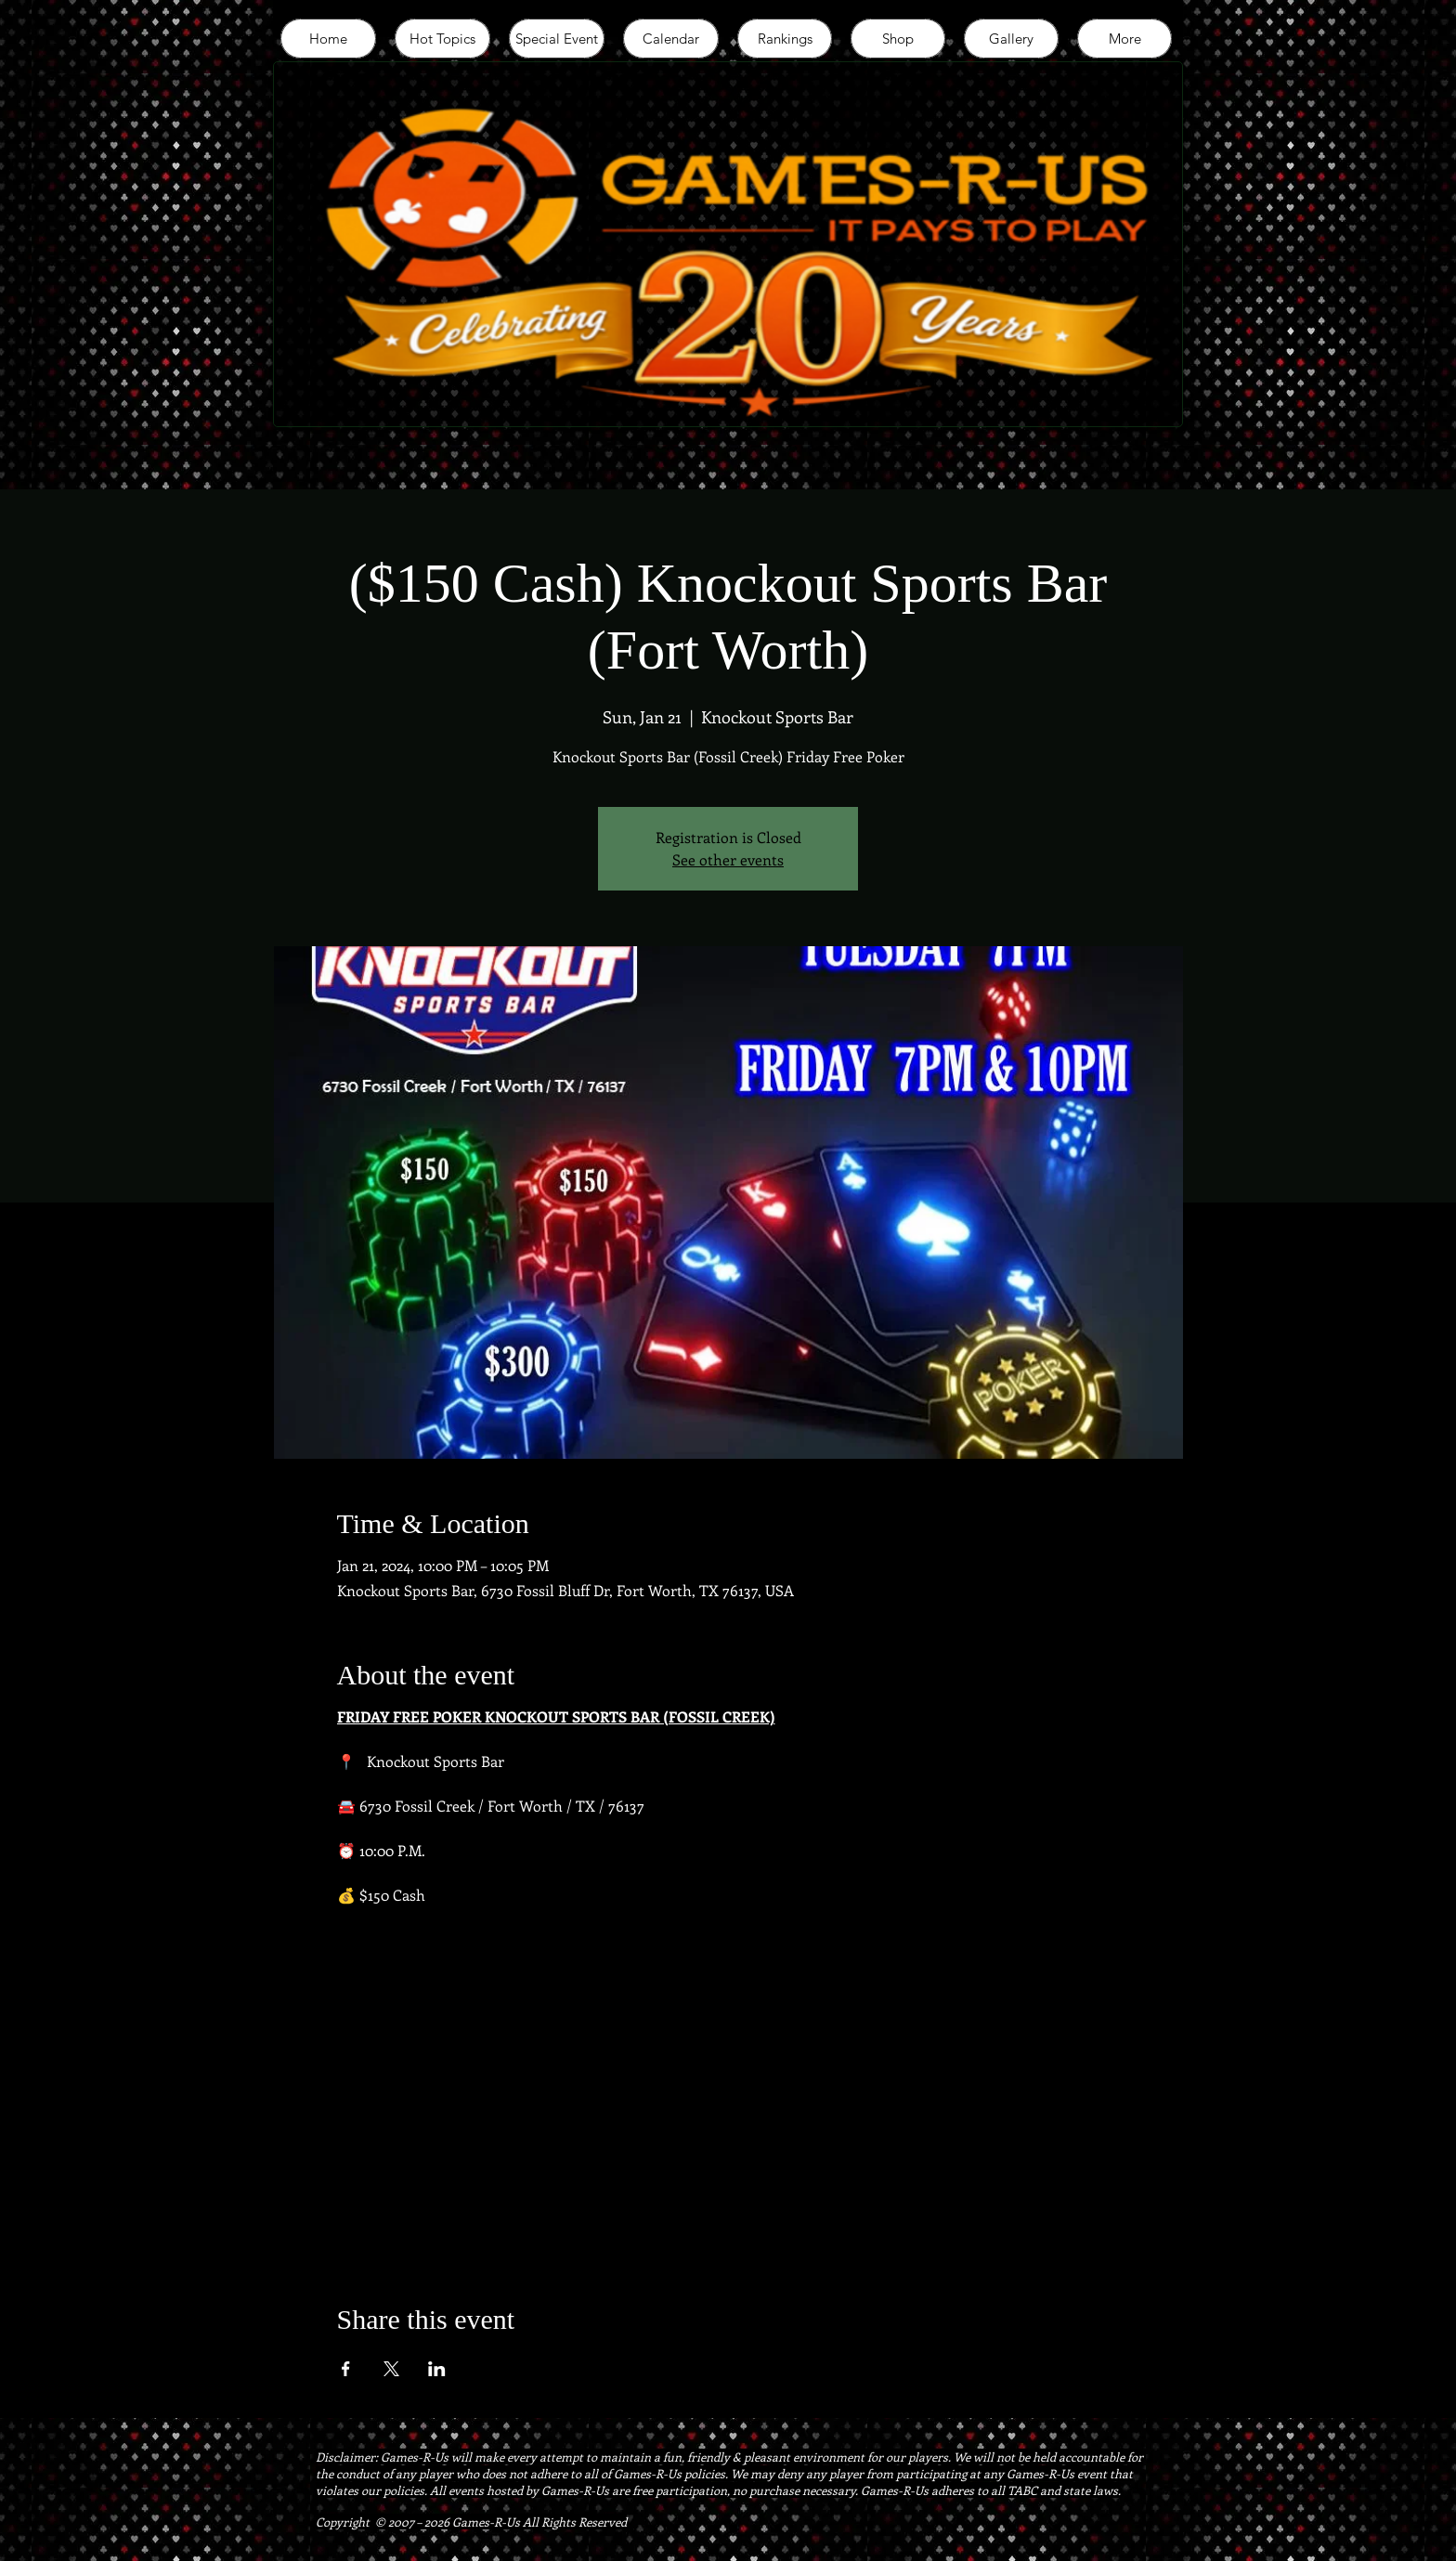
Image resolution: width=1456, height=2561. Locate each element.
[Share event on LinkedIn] (437, 2368)
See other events (728, 859)
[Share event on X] (391, 2368)
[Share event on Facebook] (346, 2368)
